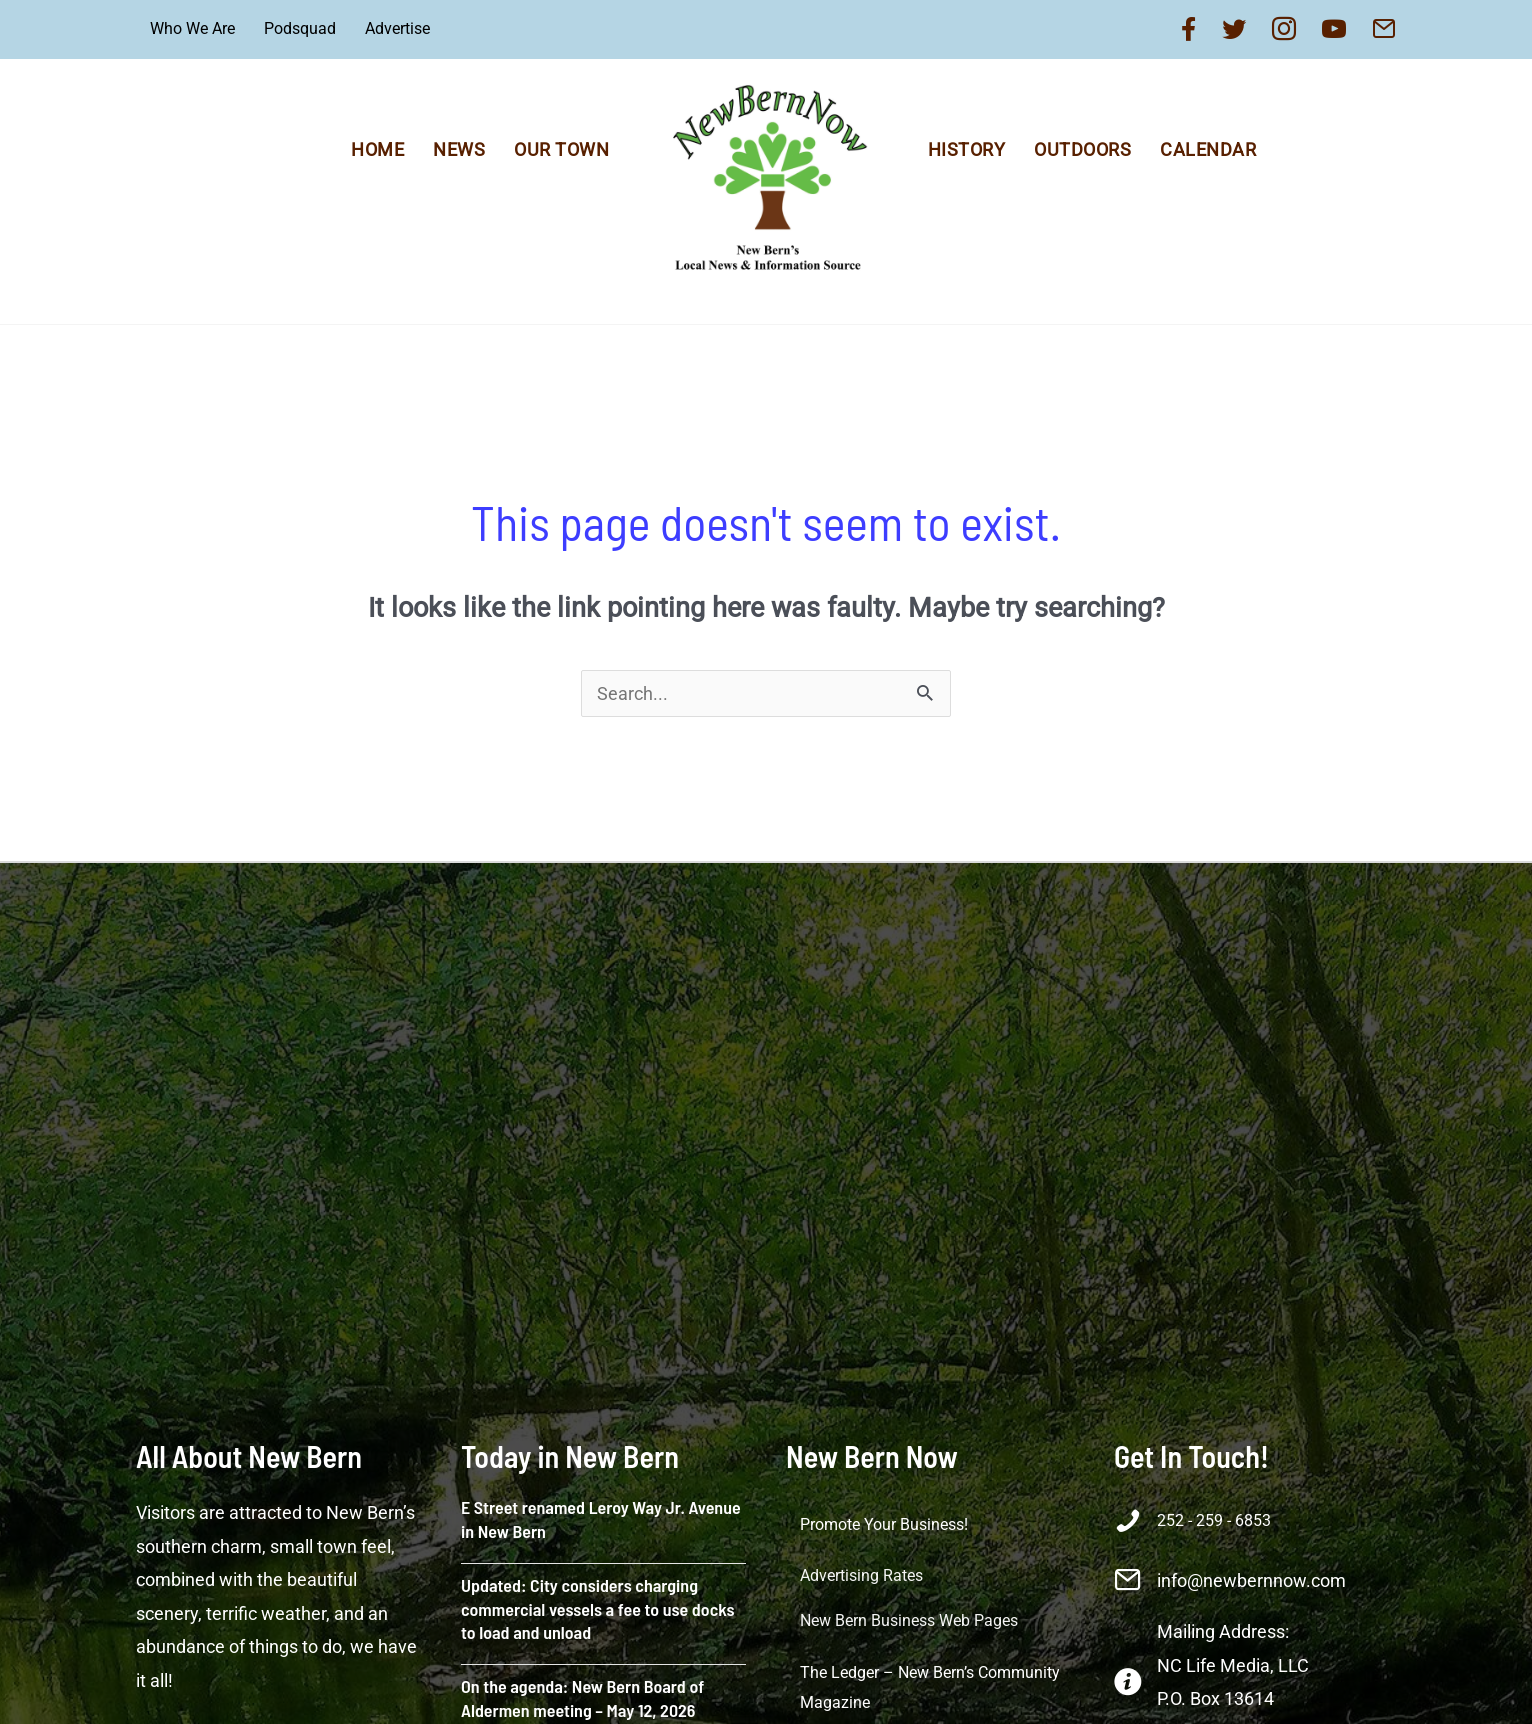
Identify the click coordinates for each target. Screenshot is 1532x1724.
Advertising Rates (861, 1575)
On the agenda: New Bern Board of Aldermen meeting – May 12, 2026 (582, 1697)
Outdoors (1082, 149)
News (459, 149)
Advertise (397, 28)
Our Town (561, 149)
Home (377, 149)
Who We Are (192, 28)
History (967, 149)
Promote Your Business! (884, 1524)
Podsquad (300, 28)
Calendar (1208, 149)
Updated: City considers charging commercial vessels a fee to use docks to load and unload (598, 1608)
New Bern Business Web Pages (909, 1620)
